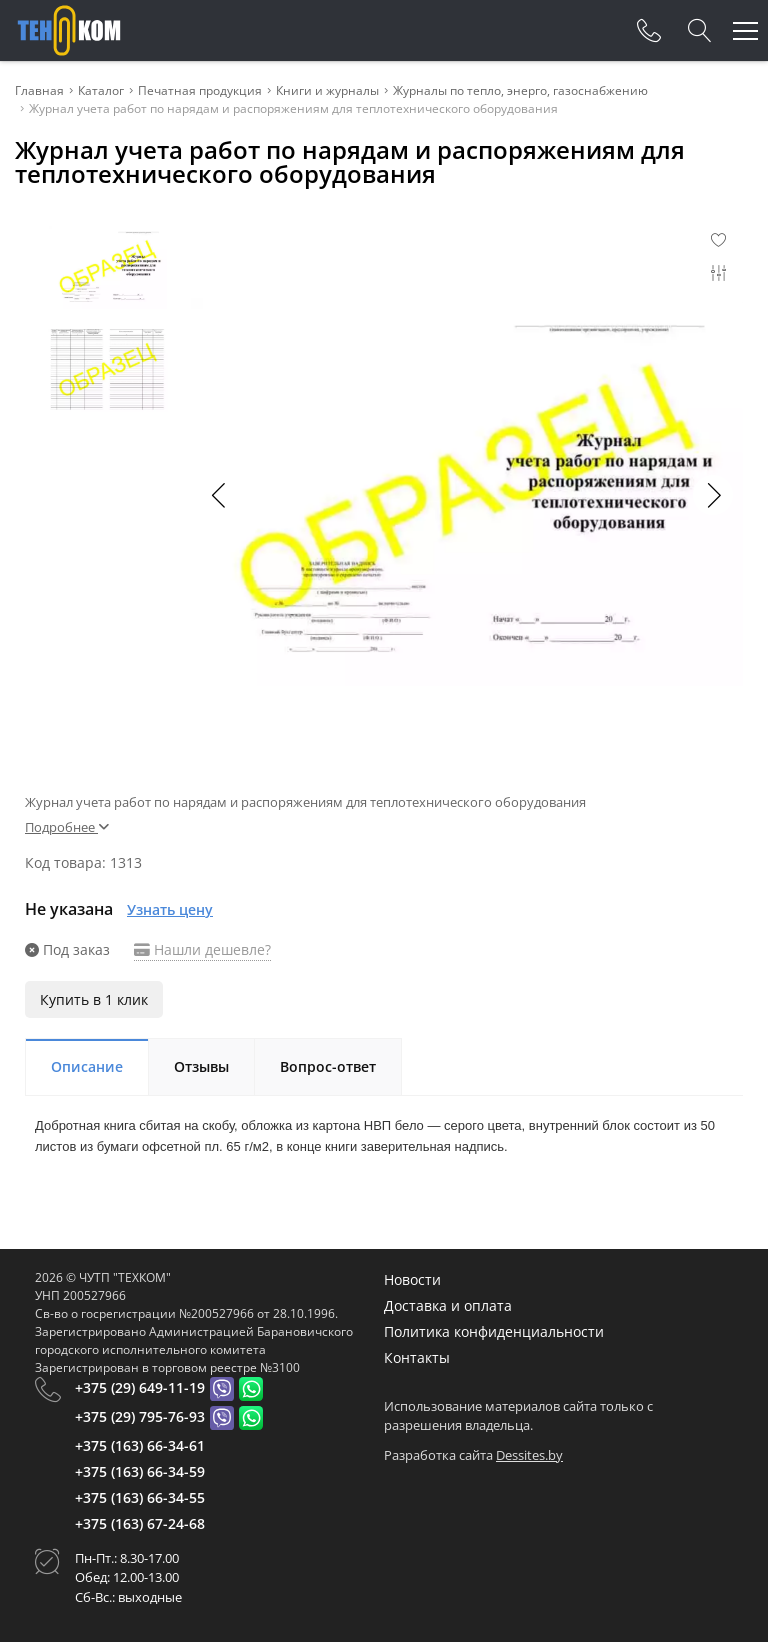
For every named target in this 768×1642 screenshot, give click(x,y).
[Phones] (649, 31)
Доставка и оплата (448, 1305)
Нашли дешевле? (202, 949)
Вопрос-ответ (328, 1066)
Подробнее (67, 827)
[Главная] (69, 30)
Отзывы (201, 1066)
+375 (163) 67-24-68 (140, 1523)
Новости (412, 1279)
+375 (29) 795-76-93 (140, 1416)
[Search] (700, 31)
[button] (713, 495)
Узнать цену (170, 909)
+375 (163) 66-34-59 (140, 1471)
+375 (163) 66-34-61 (140, 1445)
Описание (87, 1066)
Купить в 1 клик (94, 999)
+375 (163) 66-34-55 (140, 1497)
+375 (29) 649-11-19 (140, 1387)
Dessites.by (529, 1455)
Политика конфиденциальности (494, 1331)
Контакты (417, 1357)
